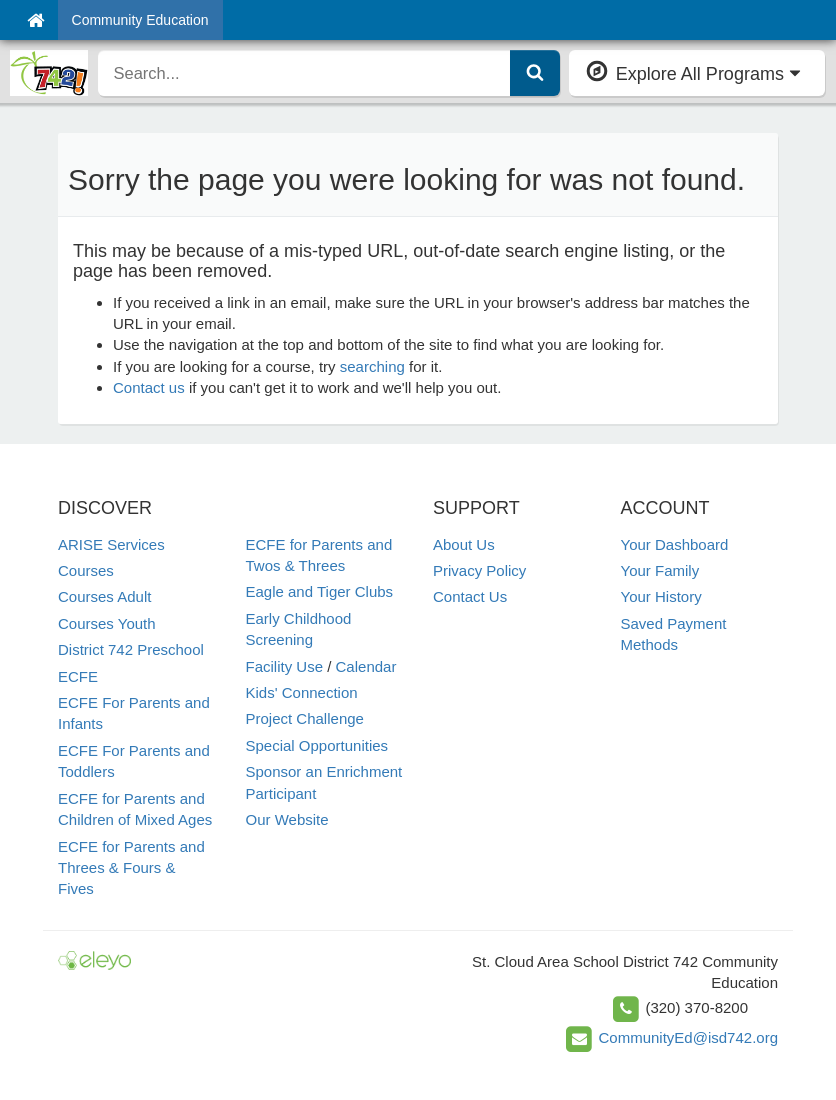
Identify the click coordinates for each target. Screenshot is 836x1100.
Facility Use (285, 666)
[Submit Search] (535, 73)
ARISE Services (111, 544)
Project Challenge (305, 718)
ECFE (78, 676)
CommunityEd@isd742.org (688, 1037)
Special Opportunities (317, 745)
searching (372, 366)
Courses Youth (107, 623)
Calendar (366, 666)
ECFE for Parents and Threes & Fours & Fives (131, 868)
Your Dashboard (675, 544)
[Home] (35, 20)
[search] (304, 73)
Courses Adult (104, 596)
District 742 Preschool (131, 649)
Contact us (149, 387)
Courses (86, 570)
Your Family (660, 570)
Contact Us (470, 596)
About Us (464, 544)
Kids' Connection (302, 692)
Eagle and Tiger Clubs (320, 591)
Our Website (287, 819)
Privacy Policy (479, 570)
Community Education (140, 20)
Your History (661, 596)
